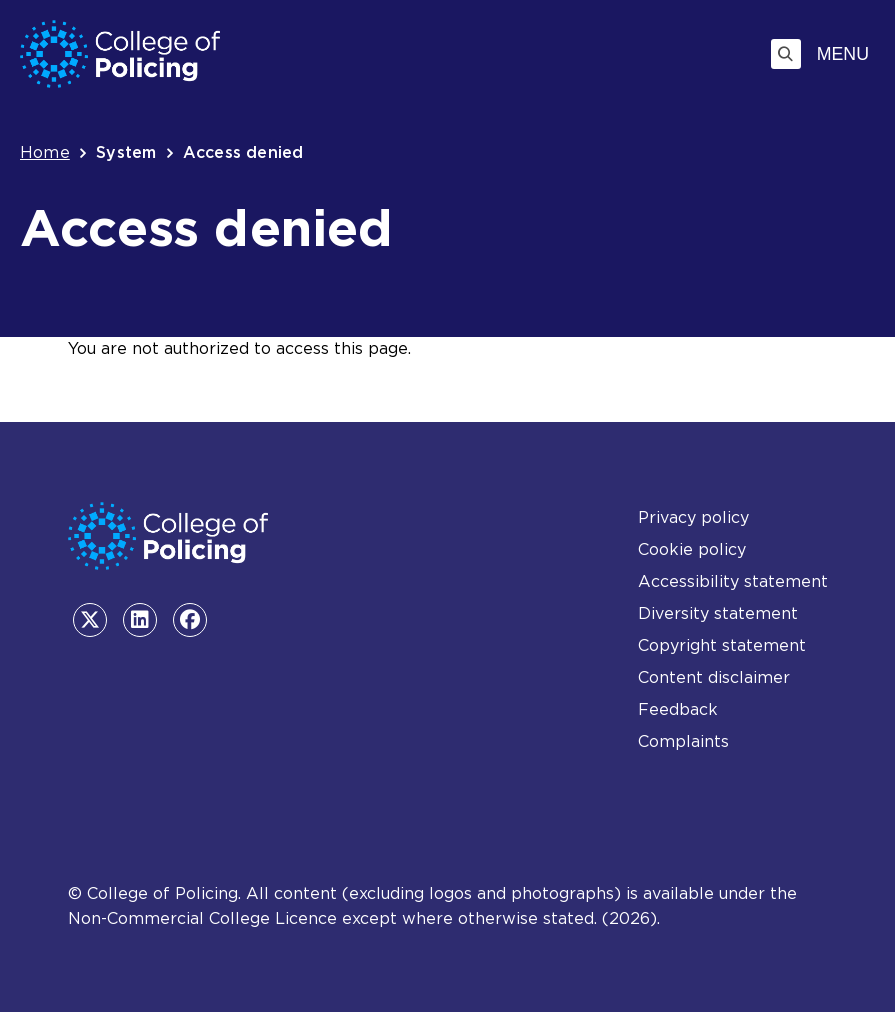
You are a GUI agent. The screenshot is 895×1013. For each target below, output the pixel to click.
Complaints (683, 741)
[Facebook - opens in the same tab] (190, 620)
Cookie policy (692, 549)
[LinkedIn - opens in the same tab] (140, 620)
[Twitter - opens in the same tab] (90, 620)
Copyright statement (722, 645)
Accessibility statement (733, 581)
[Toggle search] (786, 54)
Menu (843, 54)
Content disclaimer (714, 677)
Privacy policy (693, 517)
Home (45, 152)
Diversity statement (718, 613)
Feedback (678, 709)
